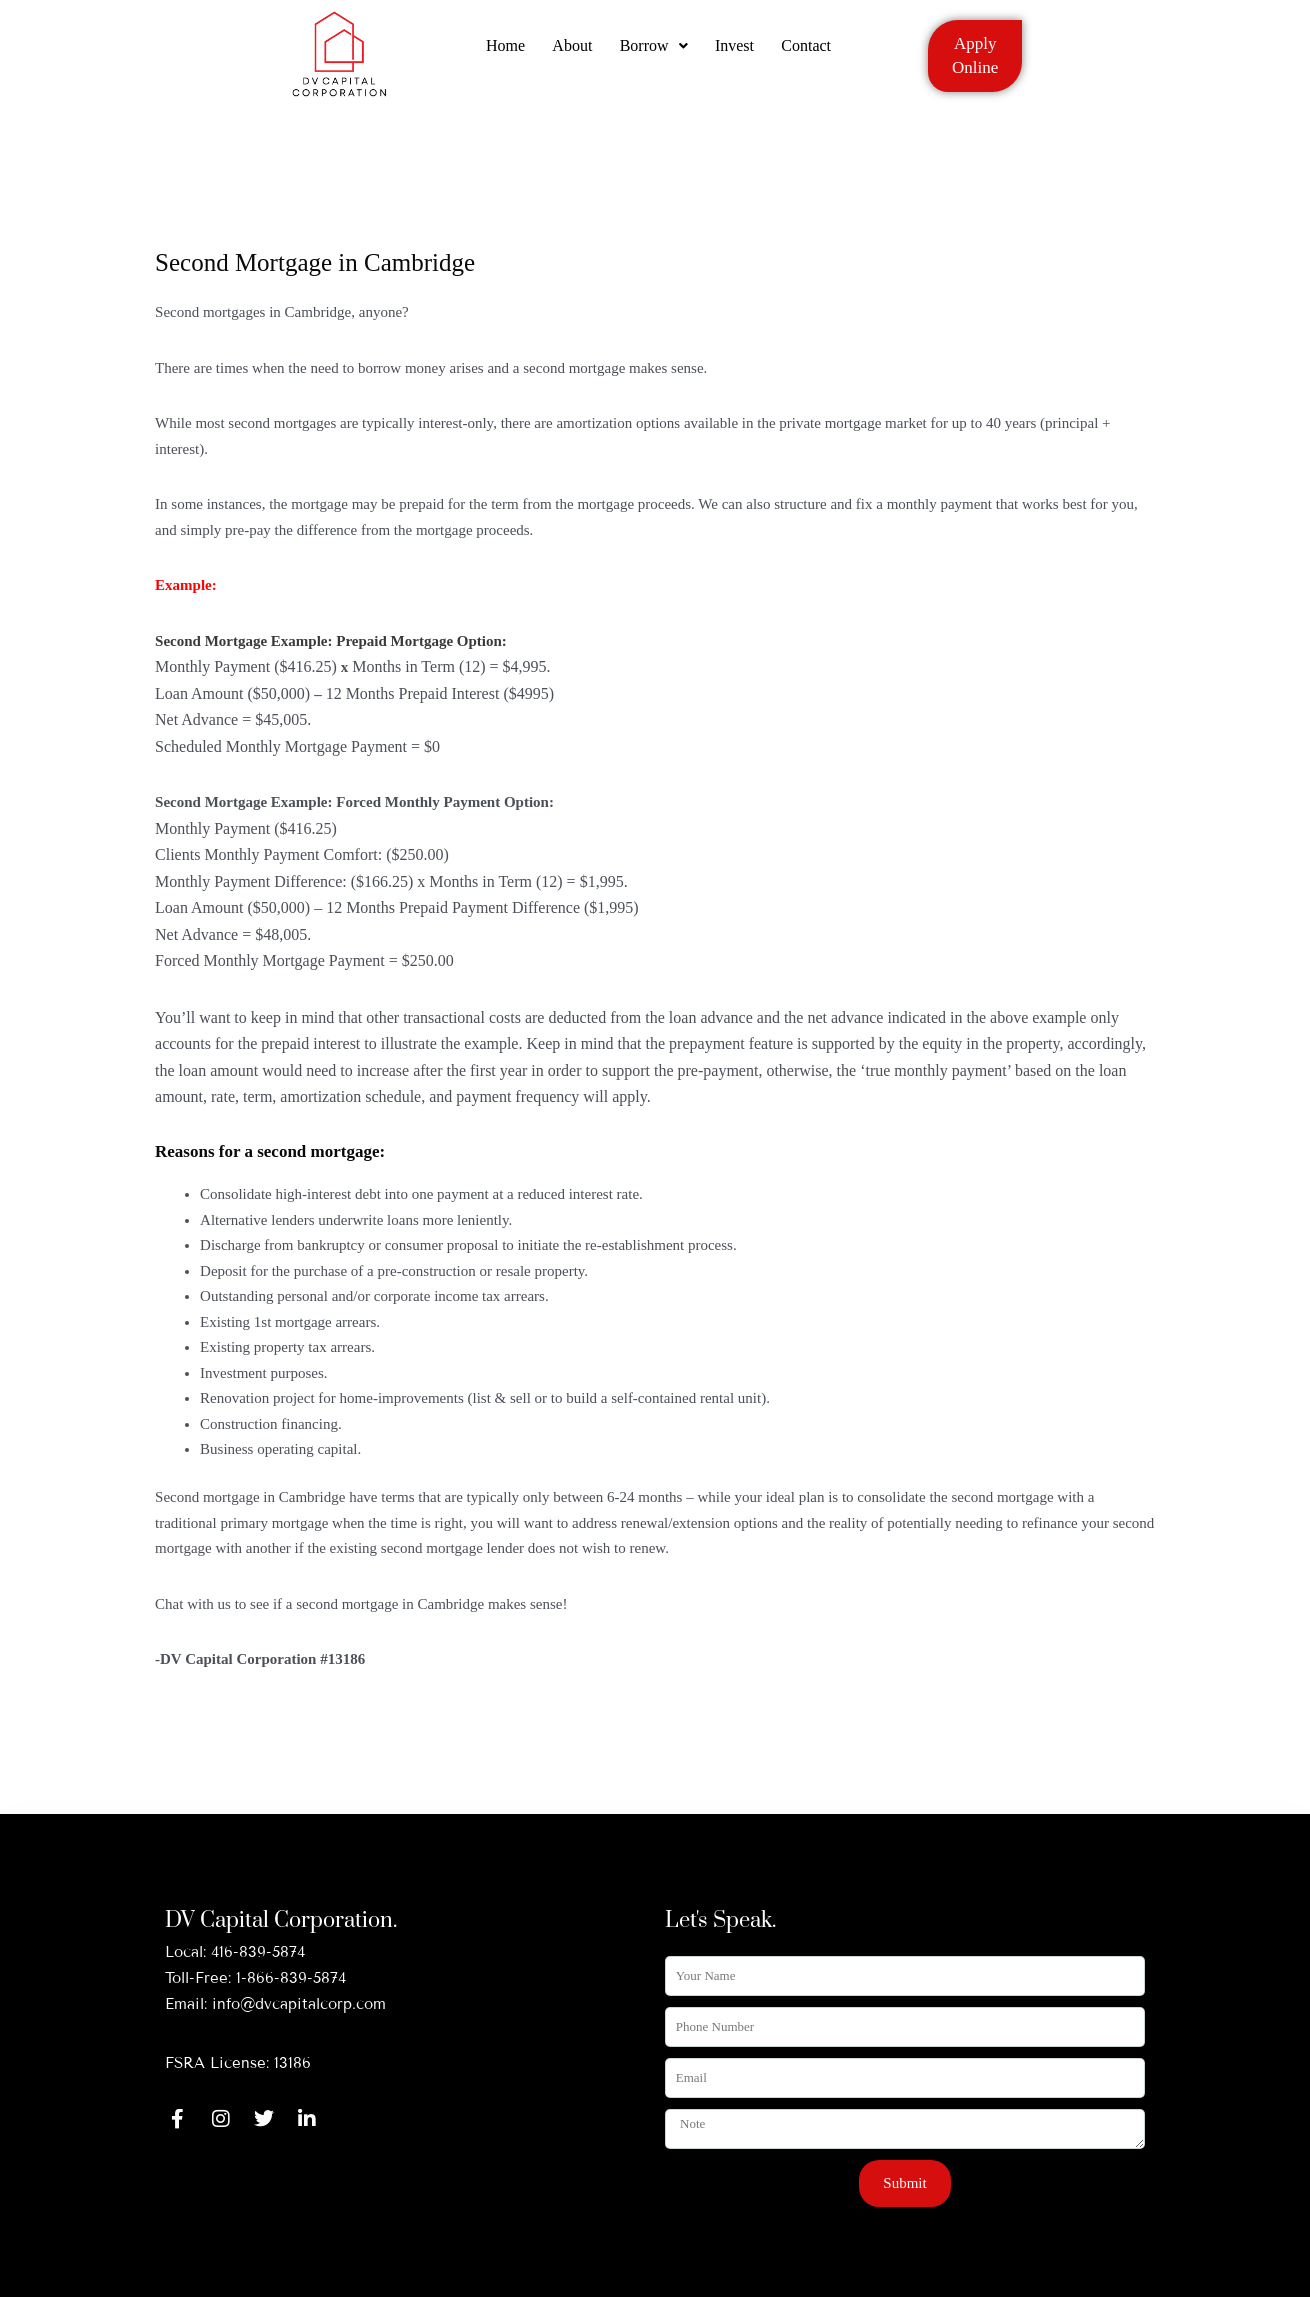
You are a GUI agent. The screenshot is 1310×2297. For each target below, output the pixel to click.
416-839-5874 (258, 1952)
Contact (812, 52)
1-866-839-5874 (291, 1978)
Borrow (654, 52)
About (570, 52)
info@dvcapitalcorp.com (299, 2004)
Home (500, 52)
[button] (654, 53)
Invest (737, 52)
